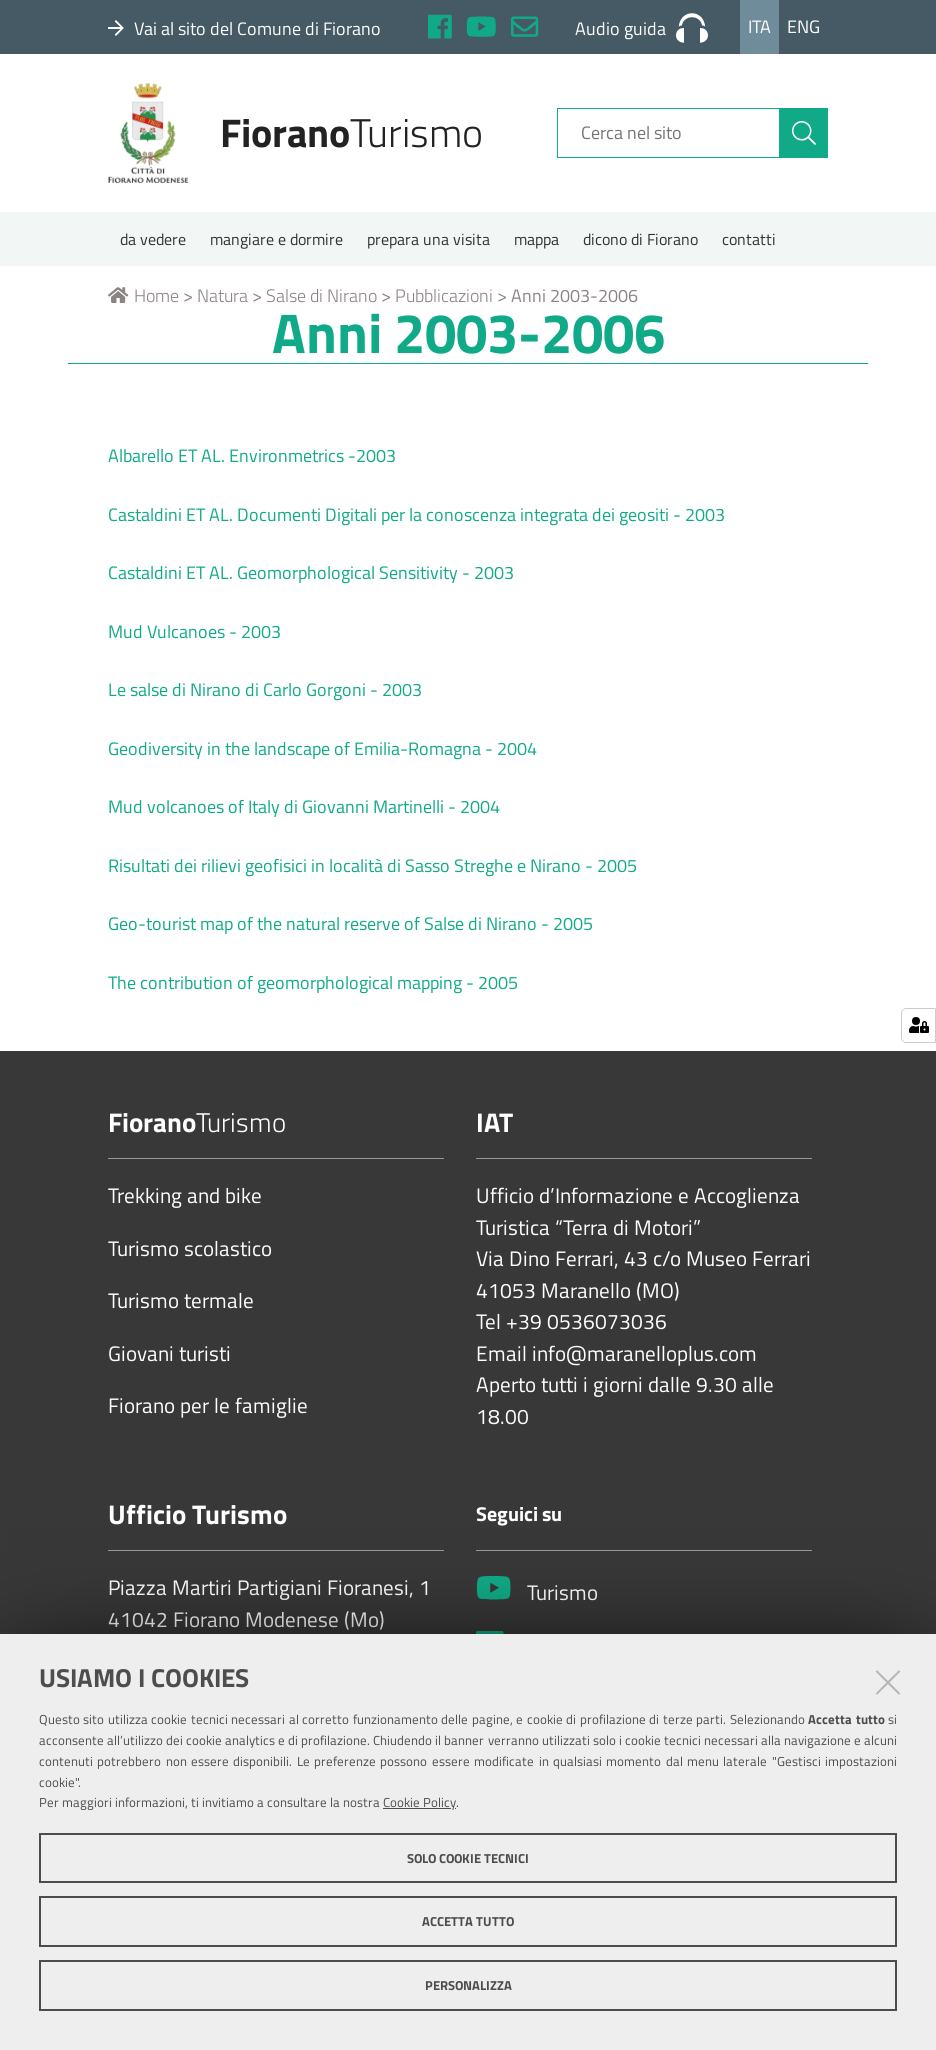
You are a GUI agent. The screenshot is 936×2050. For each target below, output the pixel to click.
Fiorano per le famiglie (208, 1406)
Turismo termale (181, 1301)
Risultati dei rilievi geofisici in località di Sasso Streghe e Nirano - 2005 (372, 865)
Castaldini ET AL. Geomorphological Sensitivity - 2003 (311, 572)
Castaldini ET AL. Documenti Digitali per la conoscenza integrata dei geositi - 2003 (416, 514)
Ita (759, 26)
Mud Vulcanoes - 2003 (194, 631)
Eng (803, 26)
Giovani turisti (169, 1354)
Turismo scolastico (190, 1249)
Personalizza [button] (468, 1985)
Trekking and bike (185, 1196)
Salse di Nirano (321, 295)
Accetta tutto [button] (468, 1921)
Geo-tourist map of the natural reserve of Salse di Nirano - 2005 (350, 923)
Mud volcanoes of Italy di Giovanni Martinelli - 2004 (304, 806)
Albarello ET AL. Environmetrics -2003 (252, 455)
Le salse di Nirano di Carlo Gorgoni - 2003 (265, 689)
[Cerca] (804, 133)
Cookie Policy (419, 1802)
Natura (222, 295)
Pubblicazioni (444, 295)
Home (143, 295)
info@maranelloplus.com (644, 1354)
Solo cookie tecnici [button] (468, 1858)
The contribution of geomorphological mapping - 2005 (313, 982)
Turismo (562, 1593)
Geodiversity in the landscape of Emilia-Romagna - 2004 (322, 748)
